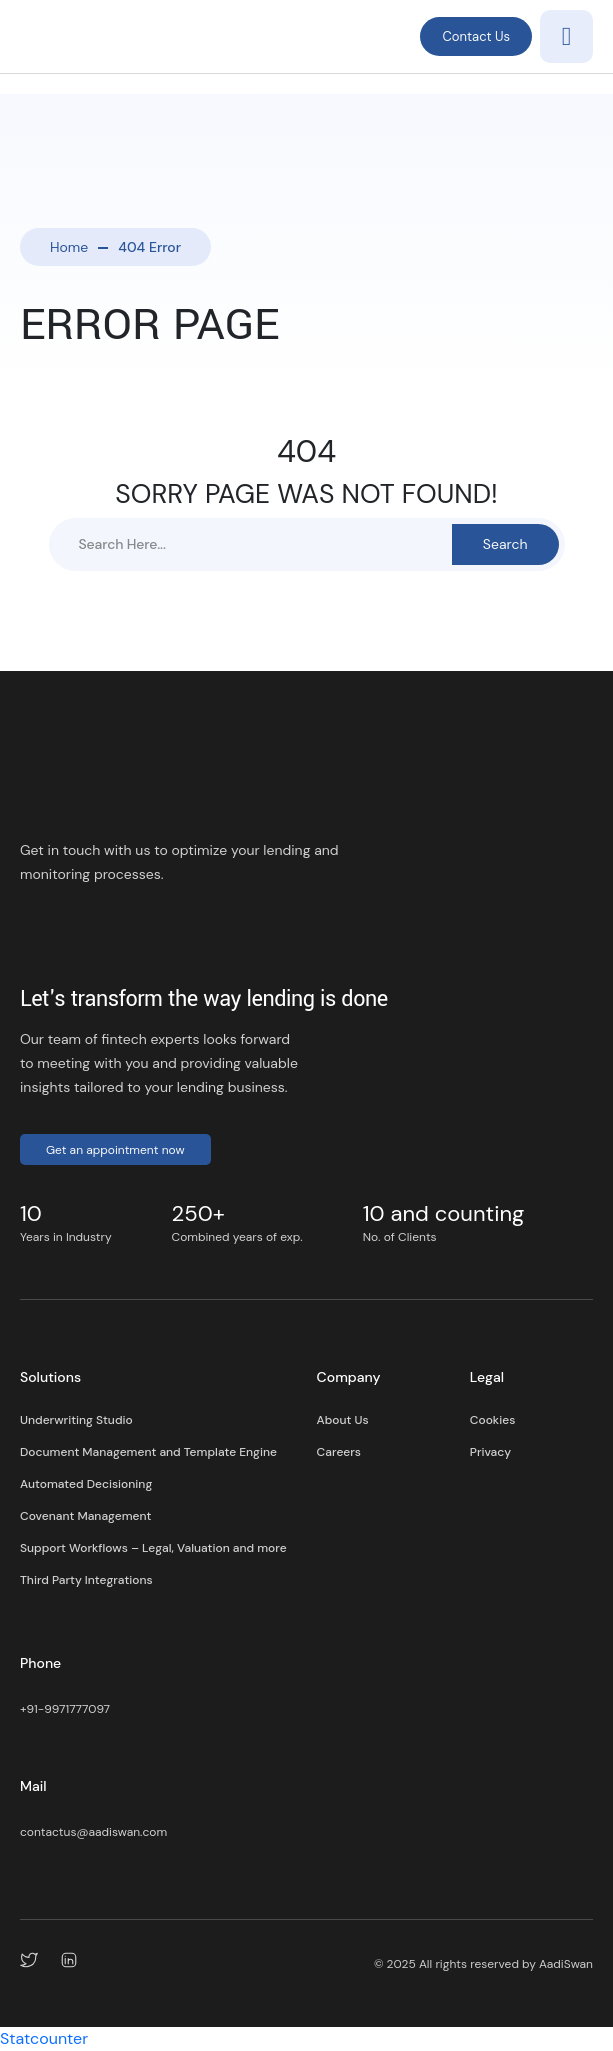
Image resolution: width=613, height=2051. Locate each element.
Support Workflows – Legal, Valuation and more (153, 1548)
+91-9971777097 (65, 1709)
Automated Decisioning (86, 1484)
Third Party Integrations (86, 1580)
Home (69, 247)
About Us (343, 1420)
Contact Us (476, 36)
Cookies (492, 1420)
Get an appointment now (115, 1150)
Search (505, 544)
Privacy (490, 1452)
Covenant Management (85, 1516)
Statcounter (44, 2038)
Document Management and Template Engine (148, 1452)
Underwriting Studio (76, 1420)
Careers (339, 1452)
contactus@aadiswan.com (93, 1832)
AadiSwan (566, 1964)
